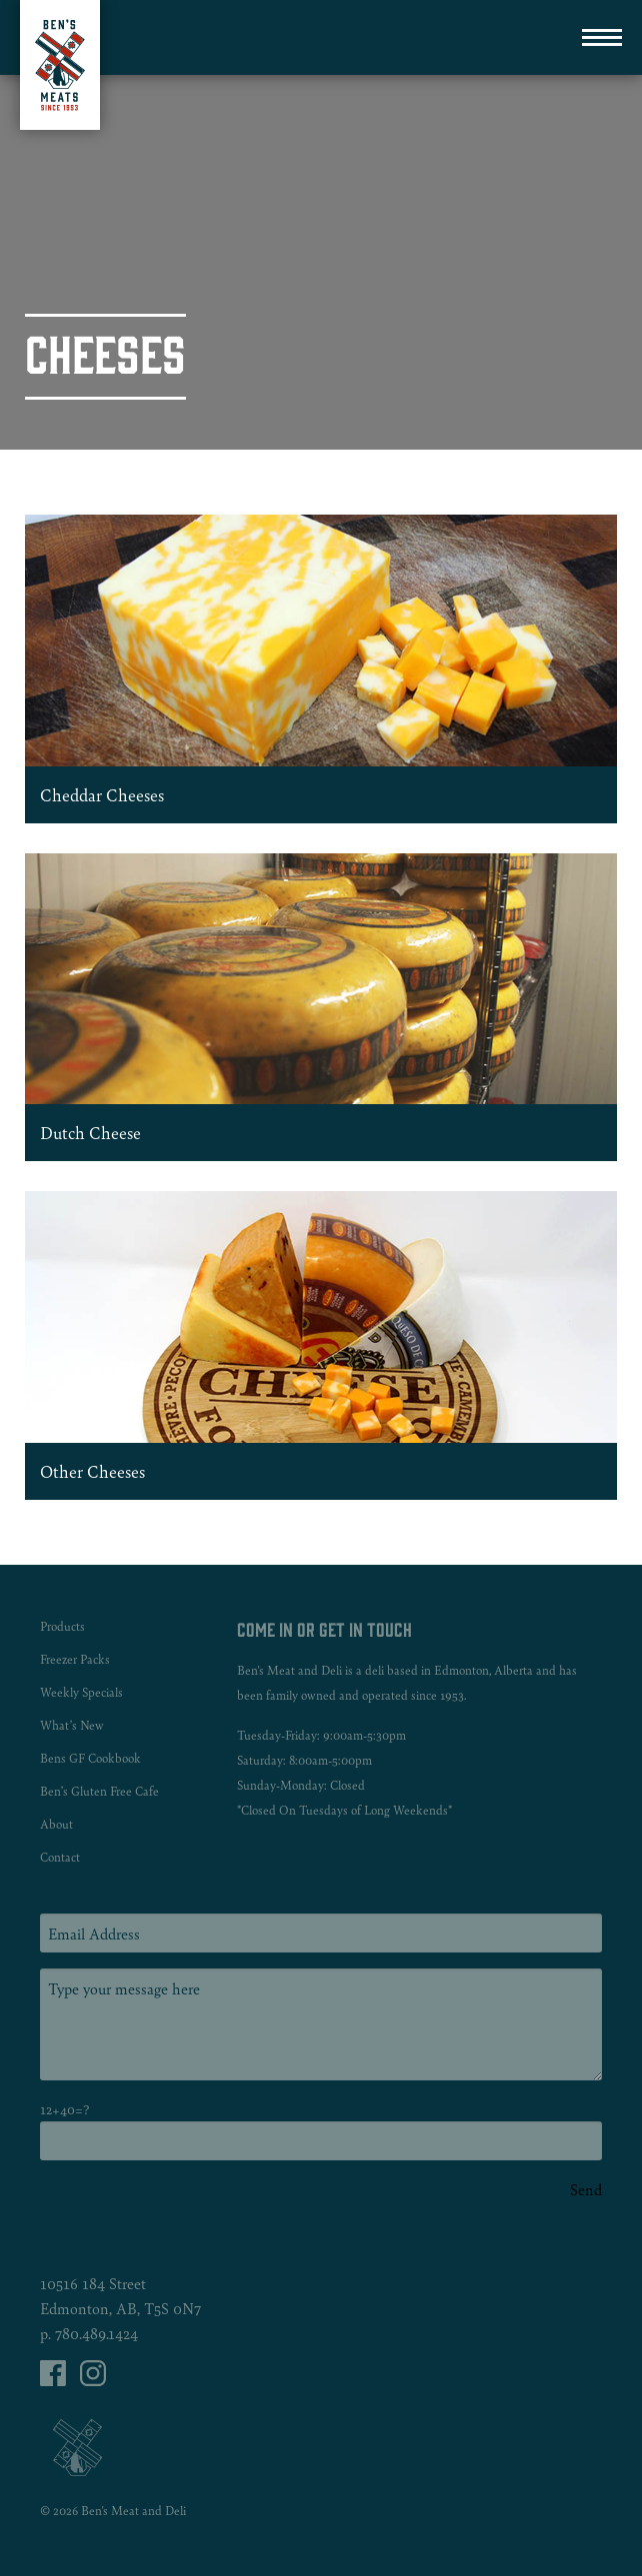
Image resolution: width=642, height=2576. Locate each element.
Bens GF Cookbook (90, 1758)
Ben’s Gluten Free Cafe (99, 1791)
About (56, 1824)
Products (62, 1626)
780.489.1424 (96, 2332)
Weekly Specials (81, 1692)
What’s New (72, 1725)
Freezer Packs (75, 1659)
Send (586, 2189)
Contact (60, 1857)
